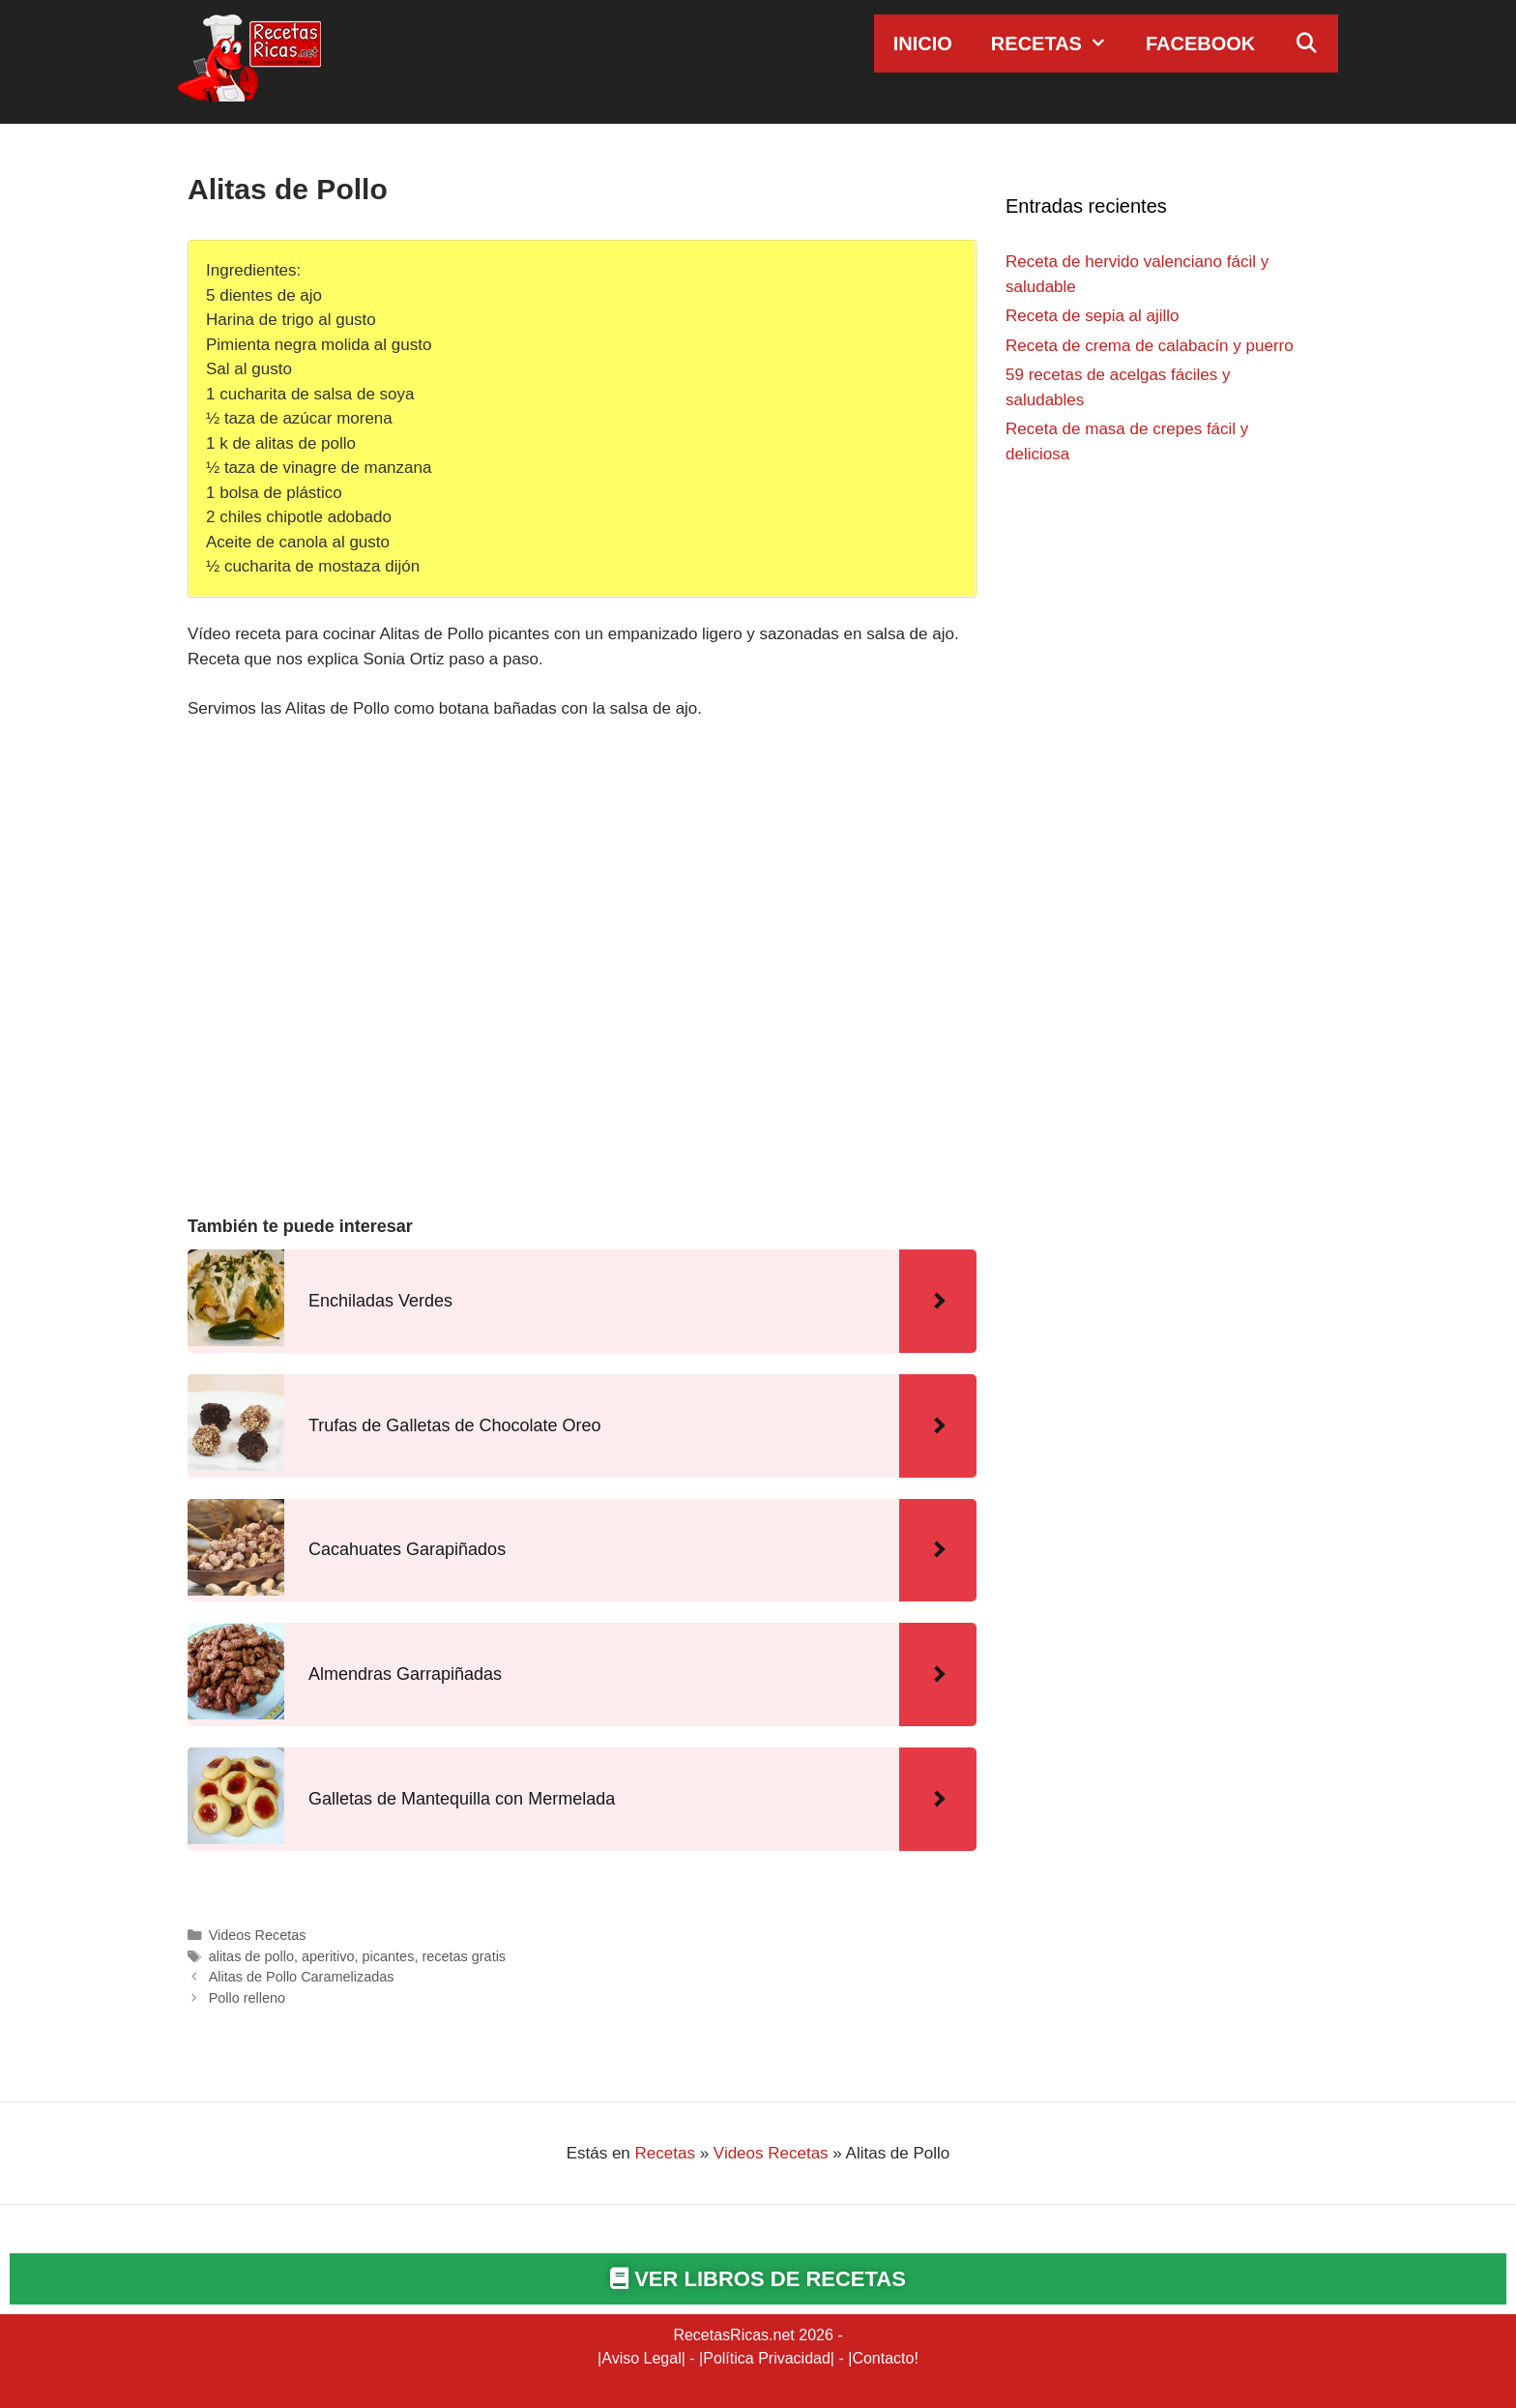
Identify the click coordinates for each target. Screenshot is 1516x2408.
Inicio (922, 43)
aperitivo (328, 1956)
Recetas (1058, 44)
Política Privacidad (767, 2358)
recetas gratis (464, 1956)
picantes (389, 1956)
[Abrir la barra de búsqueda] (1306, 44)
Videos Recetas (257, 1935)
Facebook (1200, 43)
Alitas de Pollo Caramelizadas (301, 1976)
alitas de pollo (251, 1956)
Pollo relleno (247, 1998)
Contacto (883, 2358)
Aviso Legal (641, 2358)
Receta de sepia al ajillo (1093, 316)
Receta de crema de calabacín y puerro (1150, 346)
